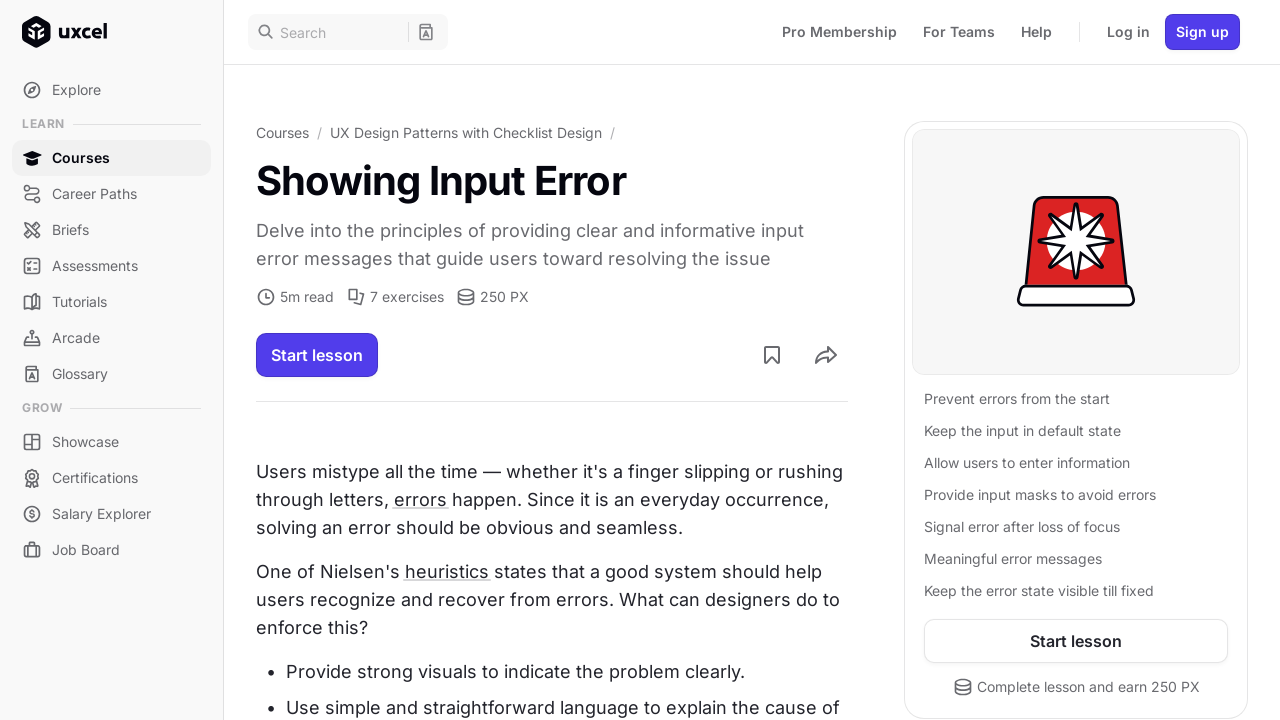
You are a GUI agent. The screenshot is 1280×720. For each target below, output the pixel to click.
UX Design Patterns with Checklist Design (466, 132)
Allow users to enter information (1027, 462)
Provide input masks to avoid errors (1040, 494)
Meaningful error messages (1013, 558)
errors (420, 499)
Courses (282, 132)
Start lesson (317, 355)
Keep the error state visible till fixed (1039, 590)
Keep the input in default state (1022, 430)
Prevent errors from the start (1017, 398)
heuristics (447, 571)
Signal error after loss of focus (1022, 526)
